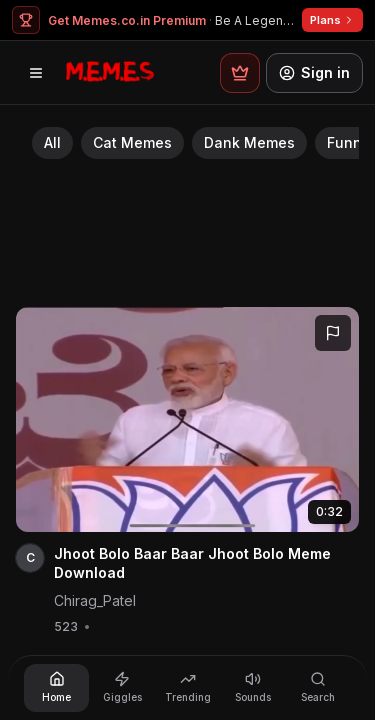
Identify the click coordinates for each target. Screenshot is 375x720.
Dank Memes (249, 142)
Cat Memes (132, 142)
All (52, 142)
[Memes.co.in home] (110, 72)
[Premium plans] (240, 73)
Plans (332, 20)
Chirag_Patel (95, 600)
